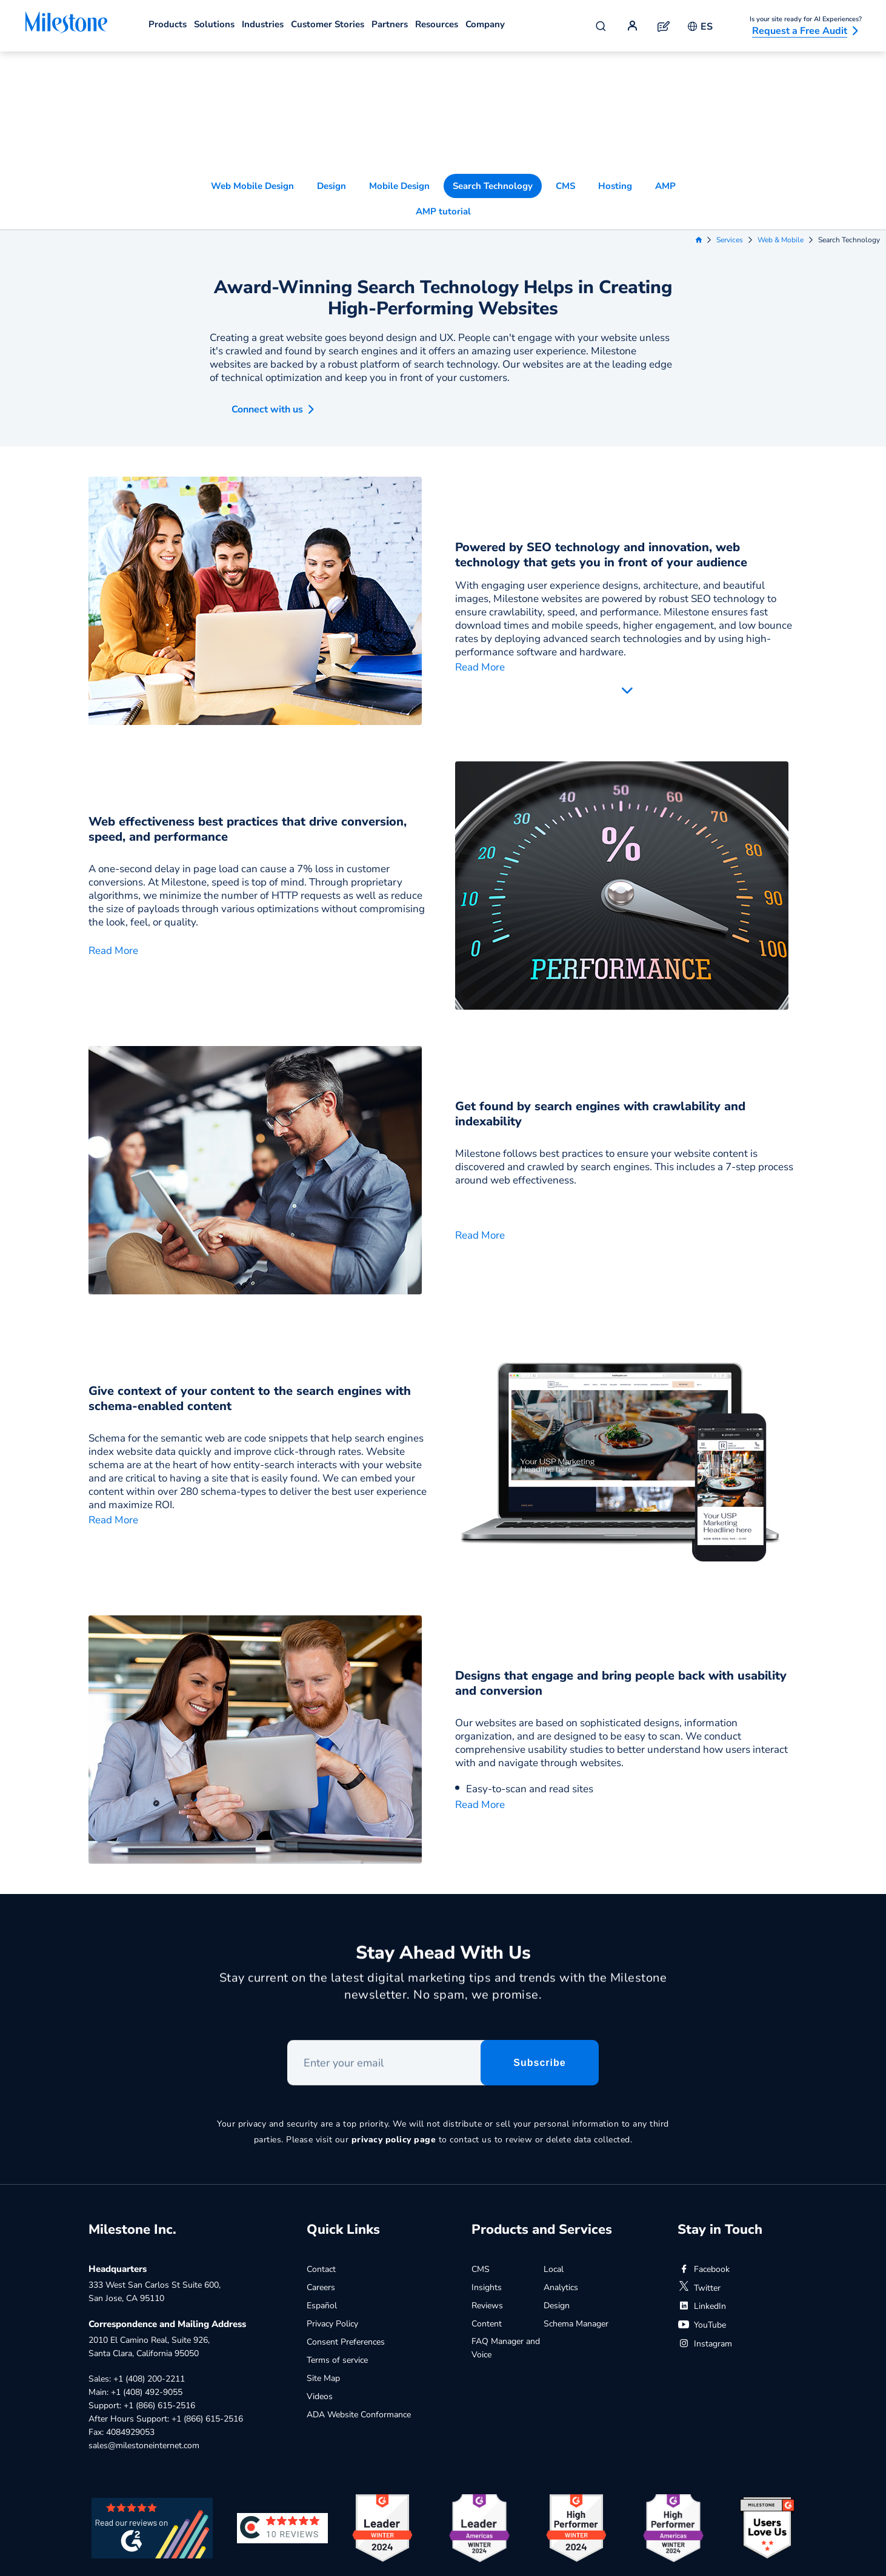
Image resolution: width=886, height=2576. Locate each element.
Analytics (561, 2198)
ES (700, 26)
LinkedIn (702, 2216)
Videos (320, 2307)
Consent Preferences (346, 2252)
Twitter (699, 2198)
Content (486, 2234)
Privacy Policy (332, 2234)
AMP (665, 70)
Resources (436, 24)
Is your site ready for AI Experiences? (806, 19)
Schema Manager (576, 2234)
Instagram (705, 2254)
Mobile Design (399, 70)
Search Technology (493, 70)
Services (729, 123)
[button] (262, 289)
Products (167, 24)
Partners (389, 24)
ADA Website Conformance (359, 2325)
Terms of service (337, 2270)
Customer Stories (327, 24)
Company (485, 24)
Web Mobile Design (252, 70)
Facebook (704, 2179)
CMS (565, 70)
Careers (321, 2198)
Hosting (615, 70)
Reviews (487, 2216)
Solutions (214, 24)
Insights (486, 2198)
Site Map (323, 2288)
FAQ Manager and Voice (505, 2258)
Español (322, 2216)
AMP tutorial (443, 95)
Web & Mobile (781, 123)
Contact (321, 2179)
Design (331, 70)
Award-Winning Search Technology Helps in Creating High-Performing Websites (443, 182)
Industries (263, 24)
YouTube (702, 2235)
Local (554, 2179)
